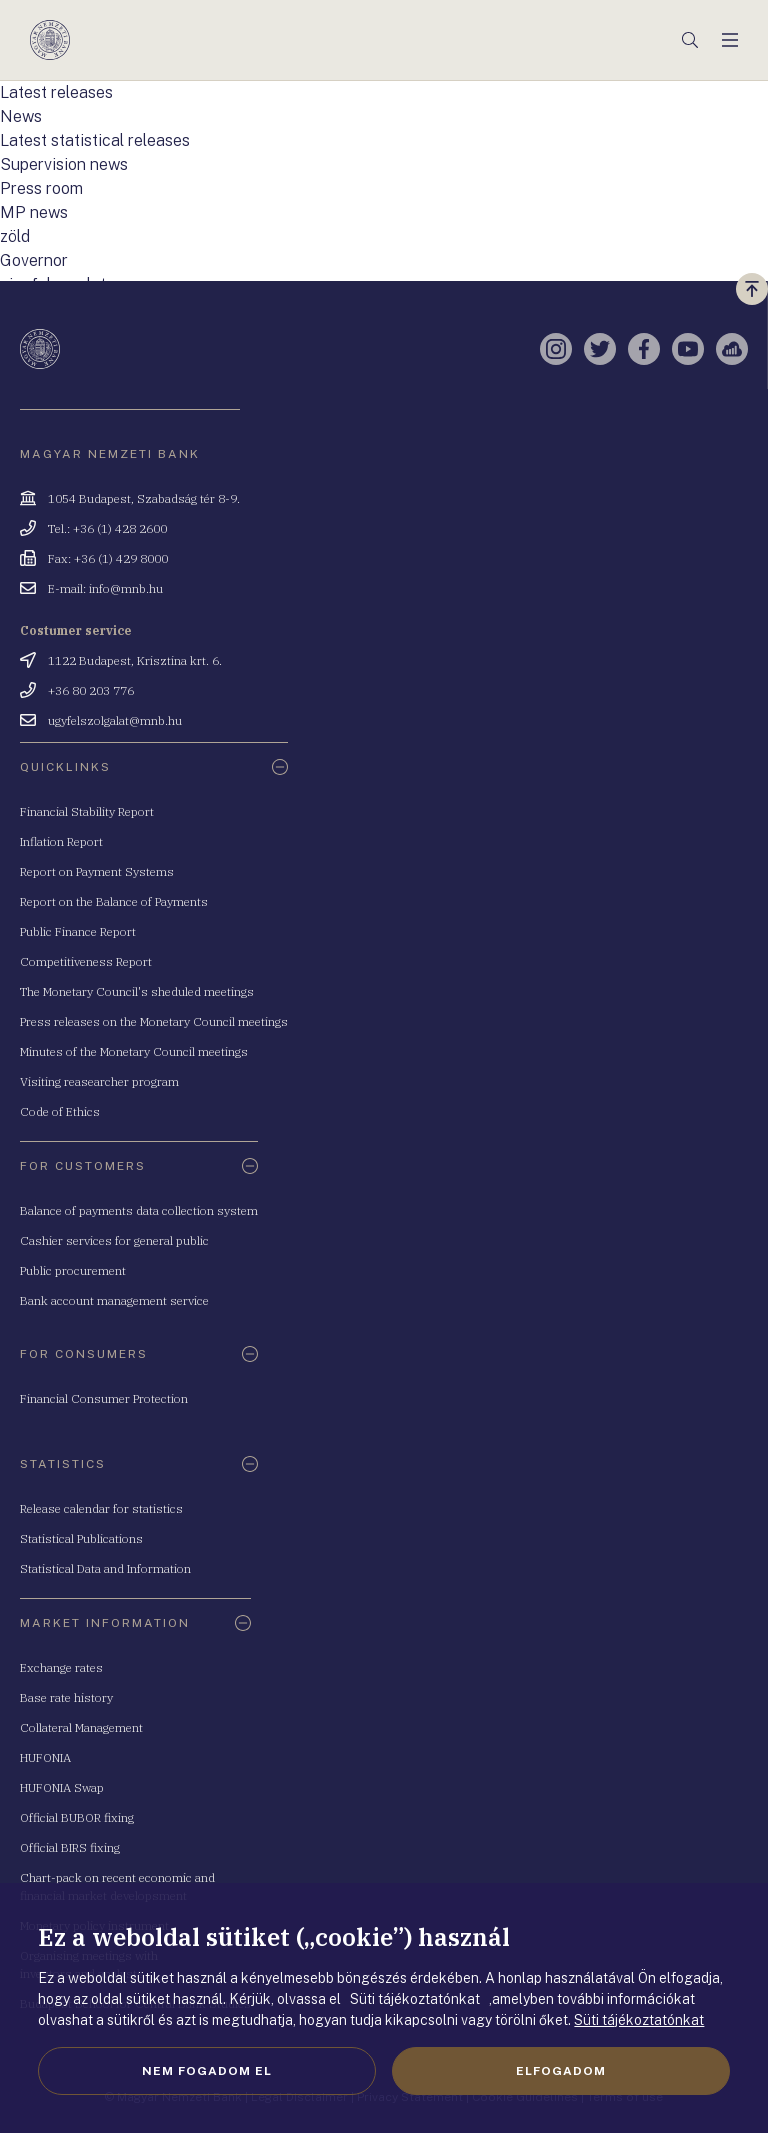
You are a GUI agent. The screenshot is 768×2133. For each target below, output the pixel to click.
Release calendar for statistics (101, 1508)
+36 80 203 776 (91, 690)
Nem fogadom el (207, 2071)
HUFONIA (45, 1757)
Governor (34, 260)
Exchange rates (61, 1667)
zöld (15, 236)
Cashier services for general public (114, 1240)
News (21, 116)
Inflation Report (61, 841)
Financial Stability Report (87, 811)
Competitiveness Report (86, 961)
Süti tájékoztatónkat (639, 2020)
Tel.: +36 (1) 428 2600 (107, 528)
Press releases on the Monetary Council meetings (154, 1021)
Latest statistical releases (95, 140)
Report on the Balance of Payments (114, 901)
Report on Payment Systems (97, 871)
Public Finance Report (78, 931)
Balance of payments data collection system (139, 1210)
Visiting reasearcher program (99, 1081)
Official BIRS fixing (70, 1847)
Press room (41, 188)
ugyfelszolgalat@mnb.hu (115, 720)
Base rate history (66, 1697)
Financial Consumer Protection (104, 1398)
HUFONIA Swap (62, 1787)
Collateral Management (81, 1727)
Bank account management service (114, 1300)
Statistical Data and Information (105, 1568)
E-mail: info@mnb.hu (105, 588)
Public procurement (73, 1270)
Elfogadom (561, 2071)
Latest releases (56, 92)
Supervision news (64, 164)
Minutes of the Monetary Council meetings (134, 1051)
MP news (34, 212)
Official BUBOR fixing (77, 1817)
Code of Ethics (60, 1111)
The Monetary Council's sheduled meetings (137, 991)
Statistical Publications (81, 1538)
